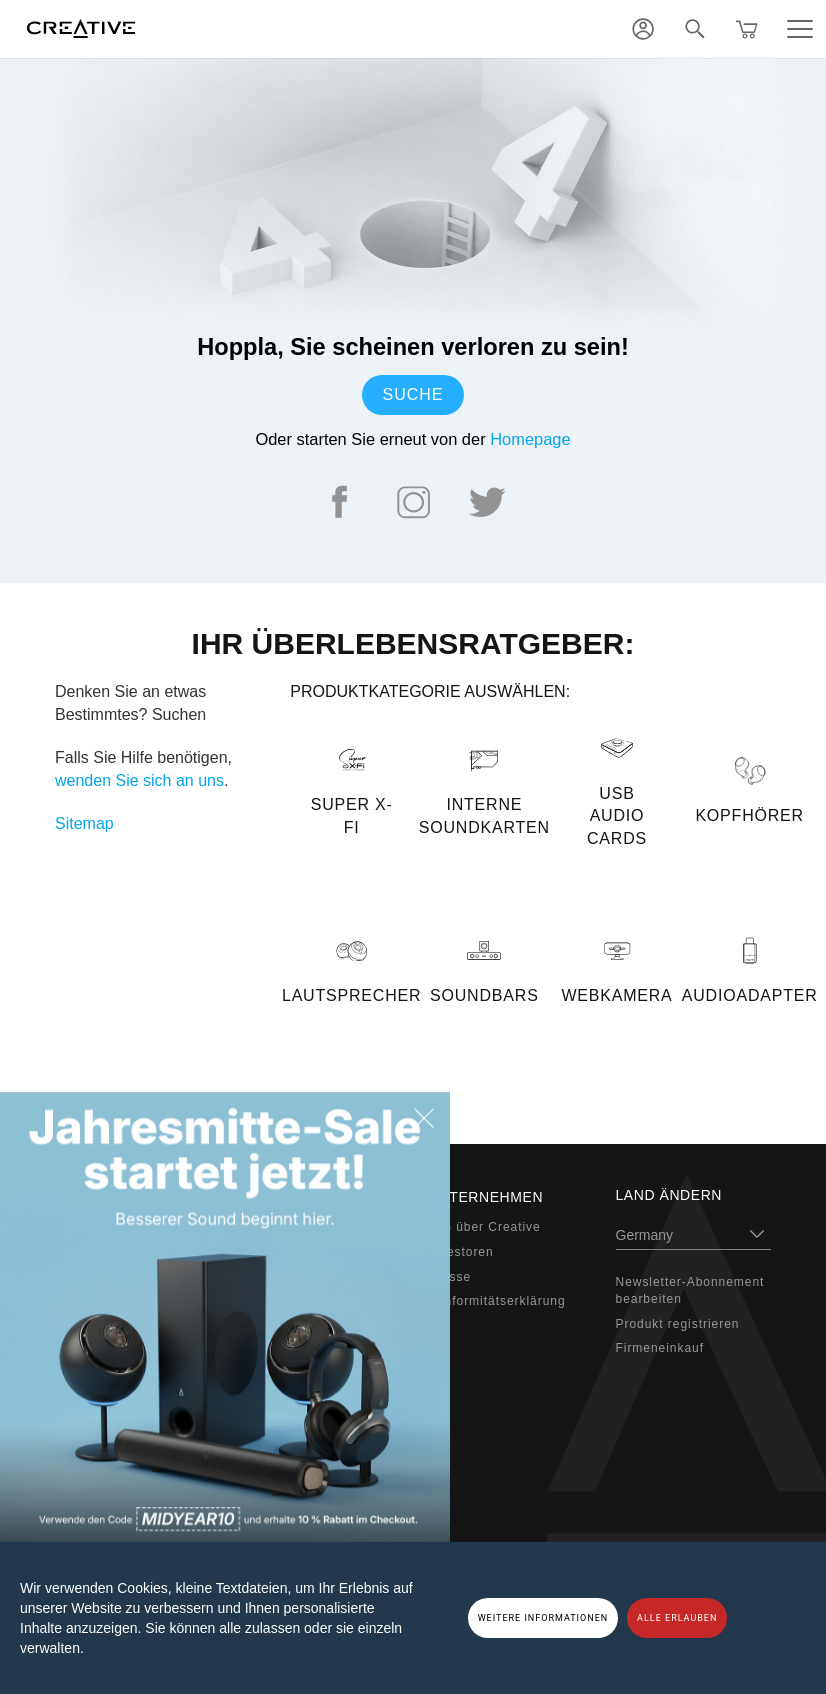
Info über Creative (484, 1227)
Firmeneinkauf (660, 1348)
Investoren (461, 1252)
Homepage (530, 439)
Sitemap (84, 823)
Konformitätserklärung (497, 1301)
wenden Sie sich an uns (139, 780)
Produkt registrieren (678, 1324)
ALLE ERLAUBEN (677, 1618)
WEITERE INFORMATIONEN (543, 1618)
